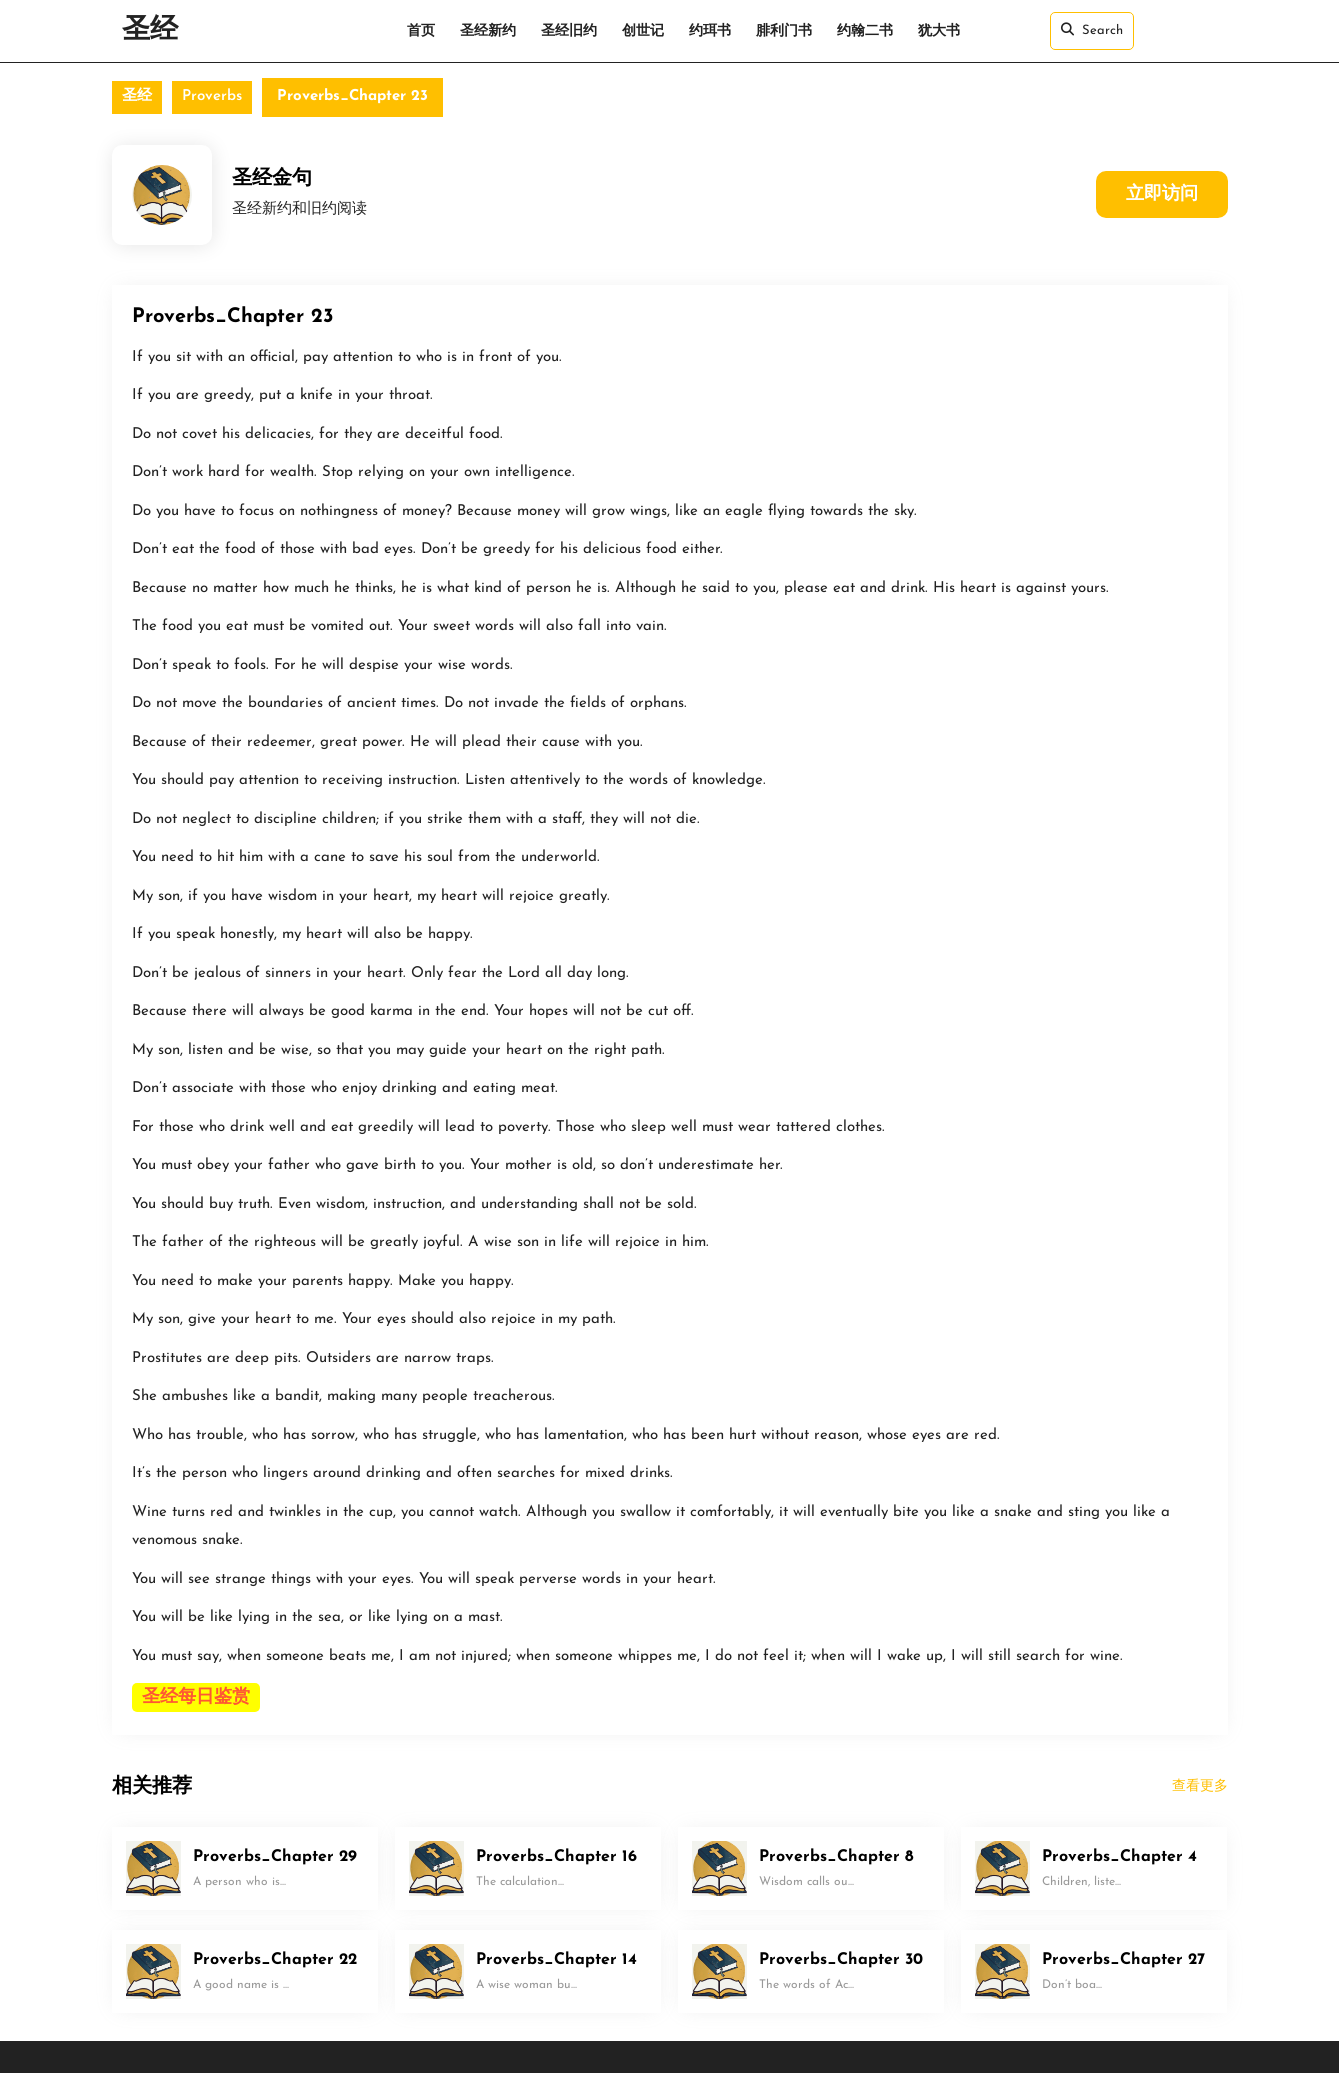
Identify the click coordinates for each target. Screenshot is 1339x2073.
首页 (421, 31)
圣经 (150, 31)
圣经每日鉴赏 (196, 1697)
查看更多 (1200, 1786)
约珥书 (710, 31)
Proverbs (212, 96)
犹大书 (939, 31)
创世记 (643, 31)
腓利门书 (784, 31)
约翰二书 (865, 31)
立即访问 (1162, 194)
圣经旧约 (569, 31)
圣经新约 (488, 31)
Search (1092, 30)
